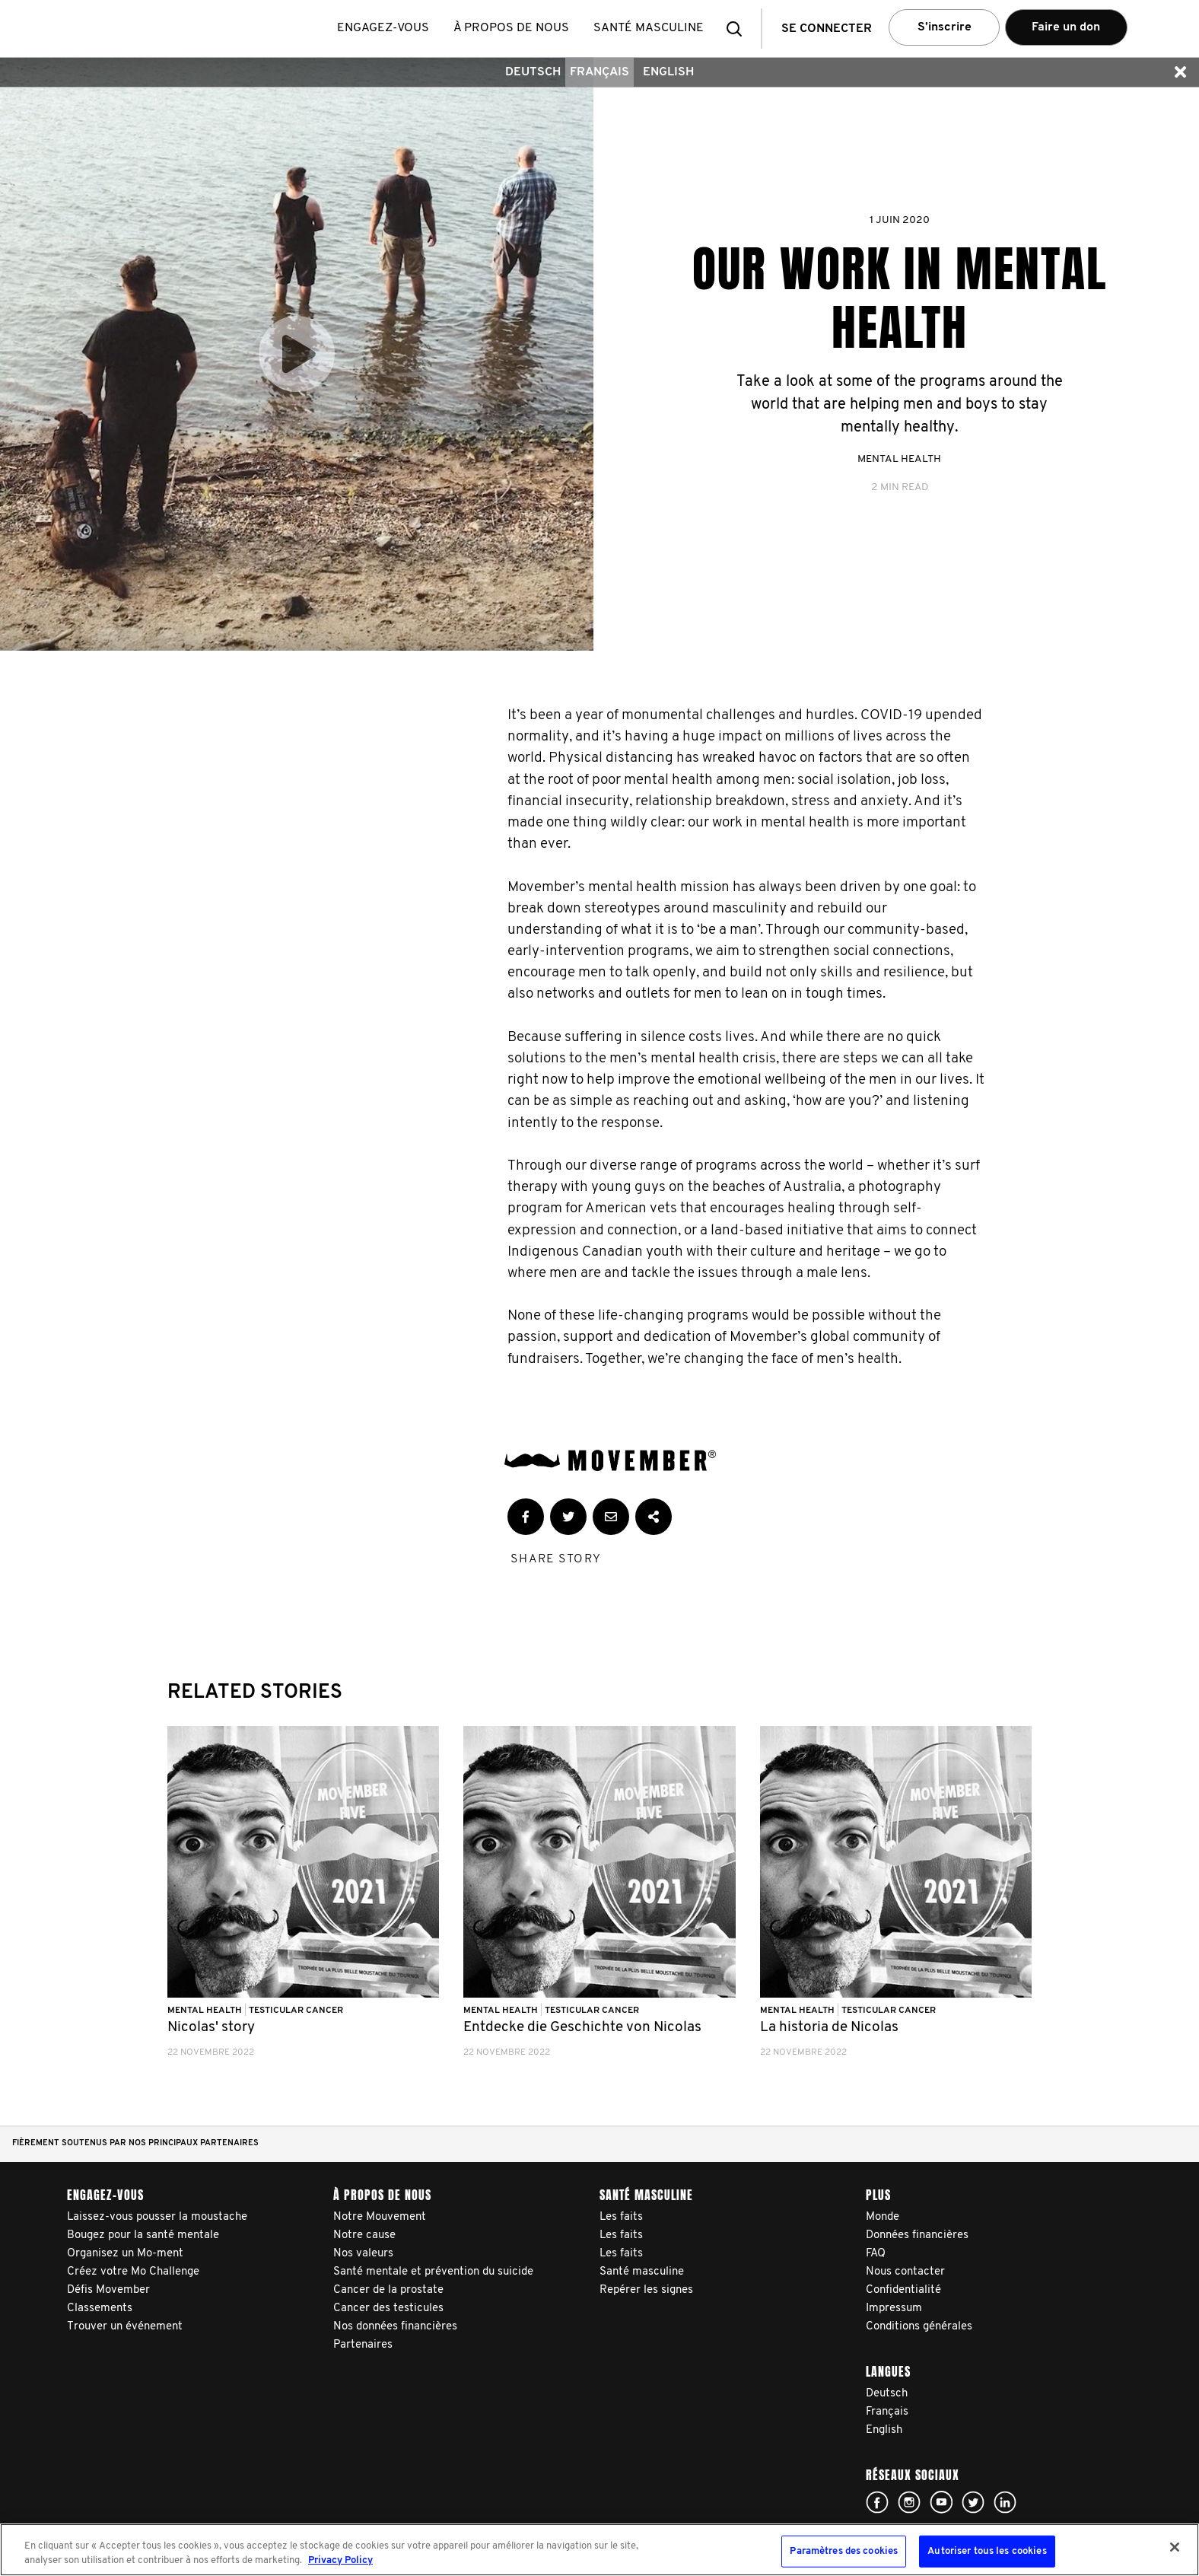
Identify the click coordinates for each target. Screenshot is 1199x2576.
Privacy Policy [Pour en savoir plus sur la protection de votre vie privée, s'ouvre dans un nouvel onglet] (340, 2560)
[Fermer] (1174, 2547)
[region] (599, 2549)
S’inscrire (945, 27)
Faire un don (1066, 27)
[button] (739, 28)
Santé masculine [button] (648, 28)
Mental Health (899, 459)
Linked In (1005, 2502)
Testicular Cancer (296, 2010)
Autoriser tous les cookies (986, 2551)
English (668, 72)
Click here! (877, 2502)
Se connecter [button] (826, 29)
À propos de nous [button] (511, 28)
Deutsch (533, 72)
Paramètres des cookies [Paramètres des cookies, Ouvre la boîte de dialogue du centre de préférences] (844, 2551)
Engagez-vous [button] (383, 28)
